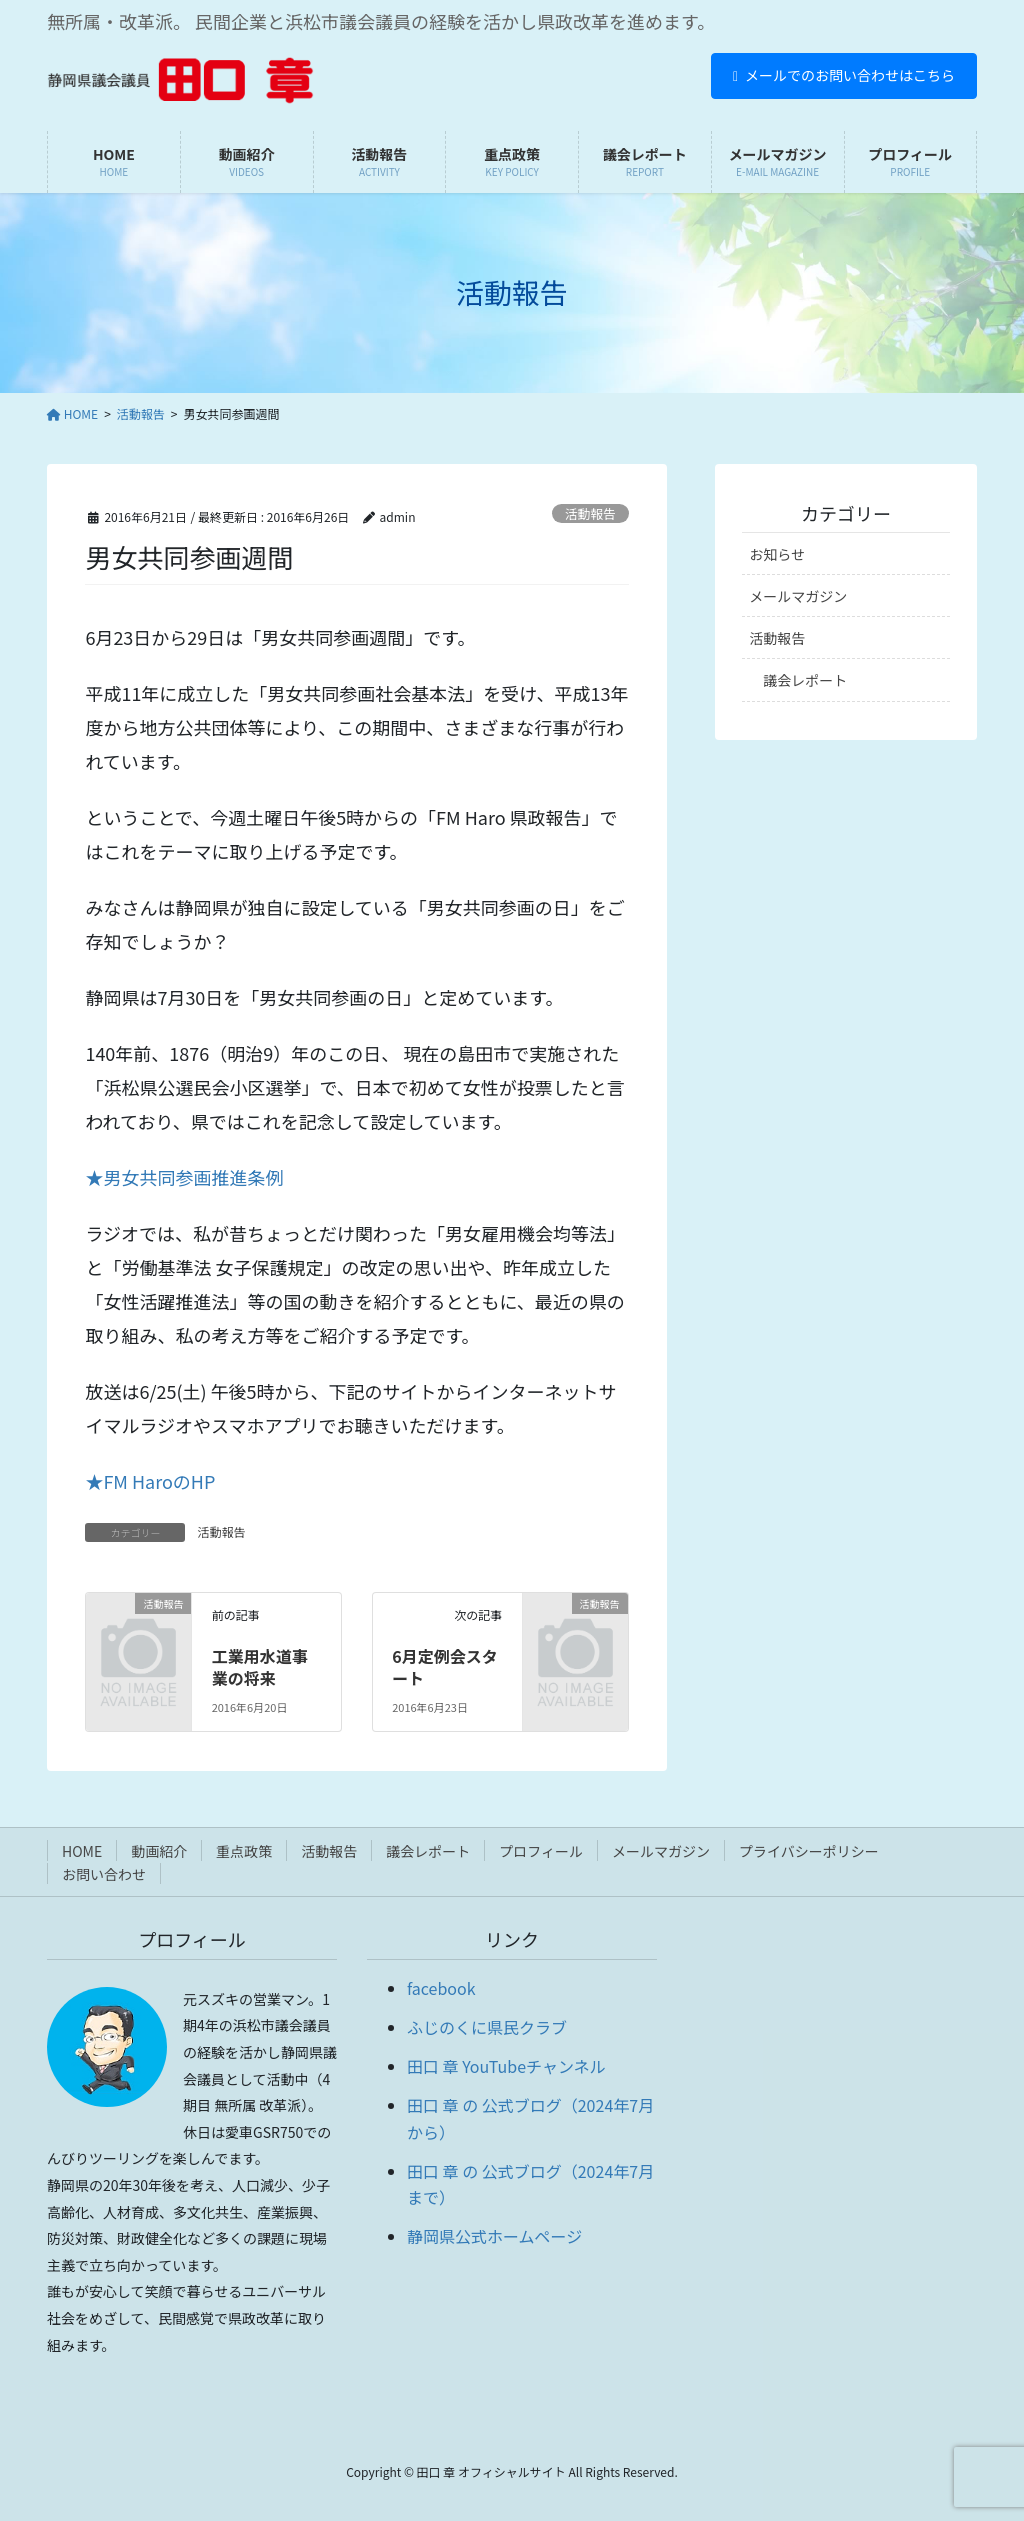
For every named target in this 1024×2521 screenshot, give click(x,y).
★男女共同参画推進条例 (184, 1177)
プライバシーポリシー (809, 1851)
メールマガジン (798, 596)
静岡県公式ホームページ (494, 2236)
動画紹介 (159, 1851)
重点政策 (244, 1851)
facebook (441, 1988)
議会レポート (805, 680)
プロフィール (541, 1851)
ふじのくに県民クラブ (487, 2027)
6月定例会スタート (444, 1667)
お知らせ (777, 554)
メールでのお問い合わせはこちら (844, 75)
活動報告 (590, 513)
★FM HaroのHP (150, 1481)
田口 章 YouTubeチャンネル (506, 2066)
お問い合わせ (104, 1874)
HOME (82, 1851)
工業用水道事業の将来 (260, 1667)
